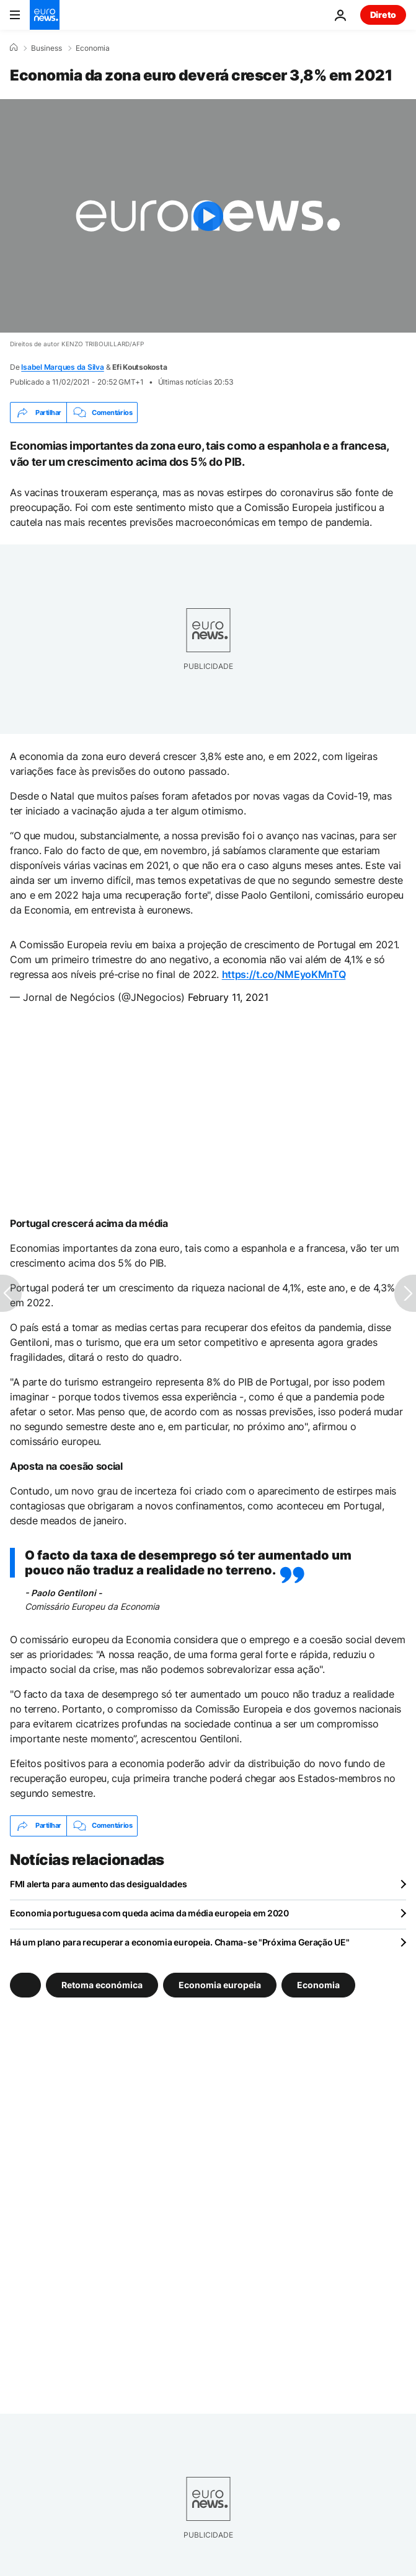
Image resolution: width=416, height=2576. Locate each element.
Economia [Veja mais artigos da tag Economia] (318, 1984)
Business (46, 48)
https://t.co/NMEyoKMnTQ (284, 974)
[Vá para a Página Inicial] (45, 15)
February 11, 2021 (228, 997)
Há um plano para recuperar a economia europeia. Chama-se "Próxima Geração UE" (179, 1942)
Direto (383, 14)
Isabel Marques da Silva (62, 367)
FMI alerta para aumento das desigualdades (98, 1884)
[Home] (13, 47)
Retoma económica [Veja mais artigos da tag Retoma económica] (102, 1984)
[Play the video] (208, 216)
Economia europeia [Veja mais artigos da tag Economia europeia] (220, 1984)
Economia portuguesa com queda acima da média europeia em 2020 (149, 1913)
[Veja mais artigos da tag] (25, 1985)
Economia (93, 48)
